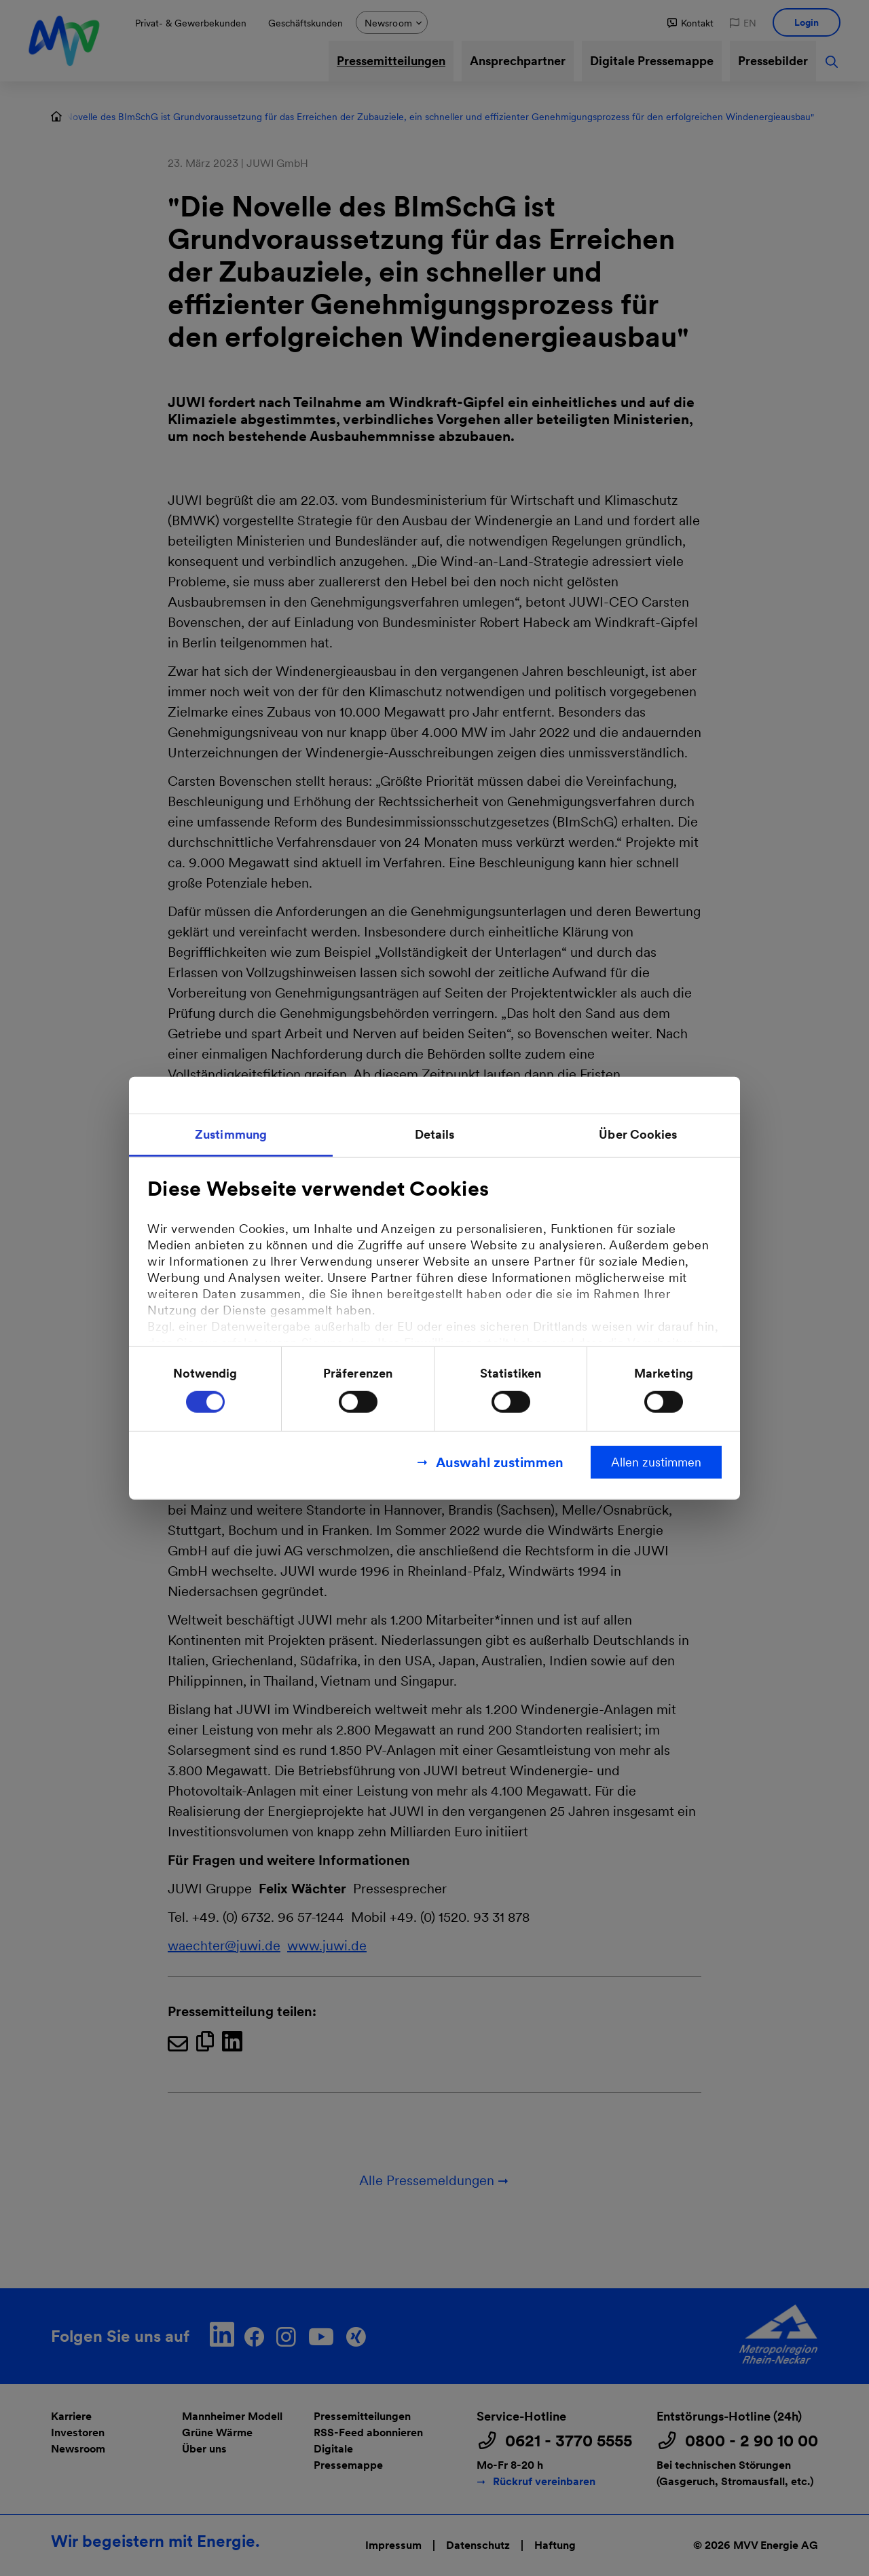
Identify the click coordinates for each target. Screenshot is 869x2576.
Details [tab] (435, 1134)
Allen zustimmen (656, 1461)
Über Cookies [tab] (638, 1134)
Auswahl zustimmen (499, 1462)
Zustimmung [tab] (231, 1134)
